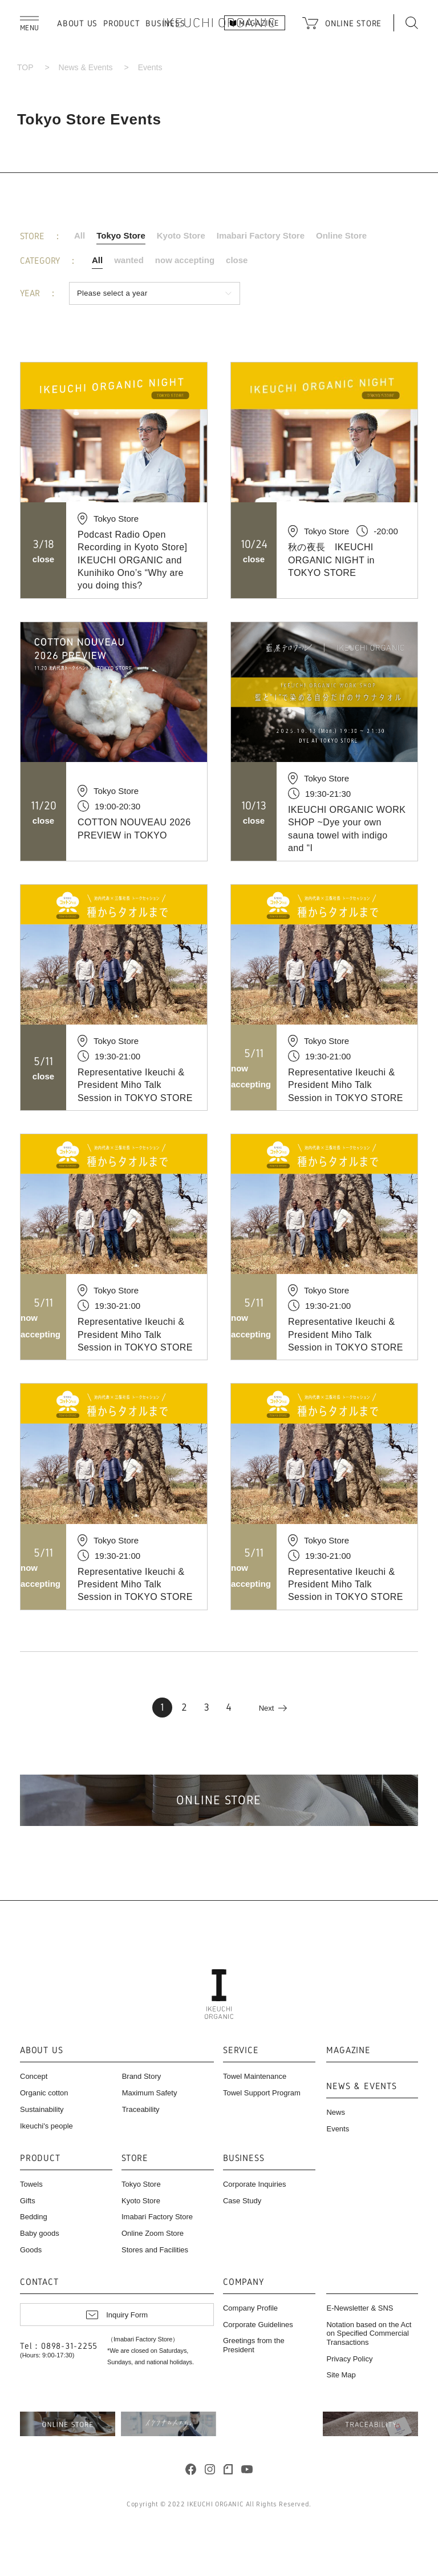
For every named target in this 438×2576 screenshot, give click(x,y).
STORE (134, 2158)
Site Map (340, 2375)
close (237, 260)
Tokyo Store (120, 235)
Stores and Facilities (154, 2250)
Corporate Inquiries (254, 2184)
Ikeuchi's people (46, 2126)
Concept (33, 2076)
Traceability (141, 2109)
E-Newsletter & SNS (359, 2308)
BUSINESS (243, 2158)
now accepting (184, 260)
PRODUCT (121, 23)
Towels (31, 2184)
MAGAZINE (348, 2050)
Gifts (27, 2200)
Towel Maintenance (254, 2076)
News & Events (86, 67)
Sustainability (42, 2109)
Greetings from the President (254, 2345)
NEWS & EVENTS (361, 2086)
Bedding (33, 2216)
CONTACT (39, 2282)
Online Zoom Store (152, 2233)
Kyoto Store (181, 235)
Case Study (242, 2200)
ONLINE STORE (353, 23)
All (79, 235)
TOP (25, 67)
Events (337, 2129)
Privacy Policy (349, 2359)
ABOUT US (77, 23)
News (335, 2112)
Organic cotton (44, 2093)
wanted (129, 260)
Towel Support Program (262, 2093)
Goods (31, 2250)
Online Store (341, 235)
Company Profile (250, 2308)
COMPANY (243, 2282)
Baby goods (39, 2233)
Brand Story (141, 2076)
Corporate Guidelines (258, 2324)
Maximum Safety (149, 2093)
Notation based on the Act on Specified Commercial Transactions (368, 2333)
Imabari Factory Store (261, 235)
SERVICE (241, 2050)
